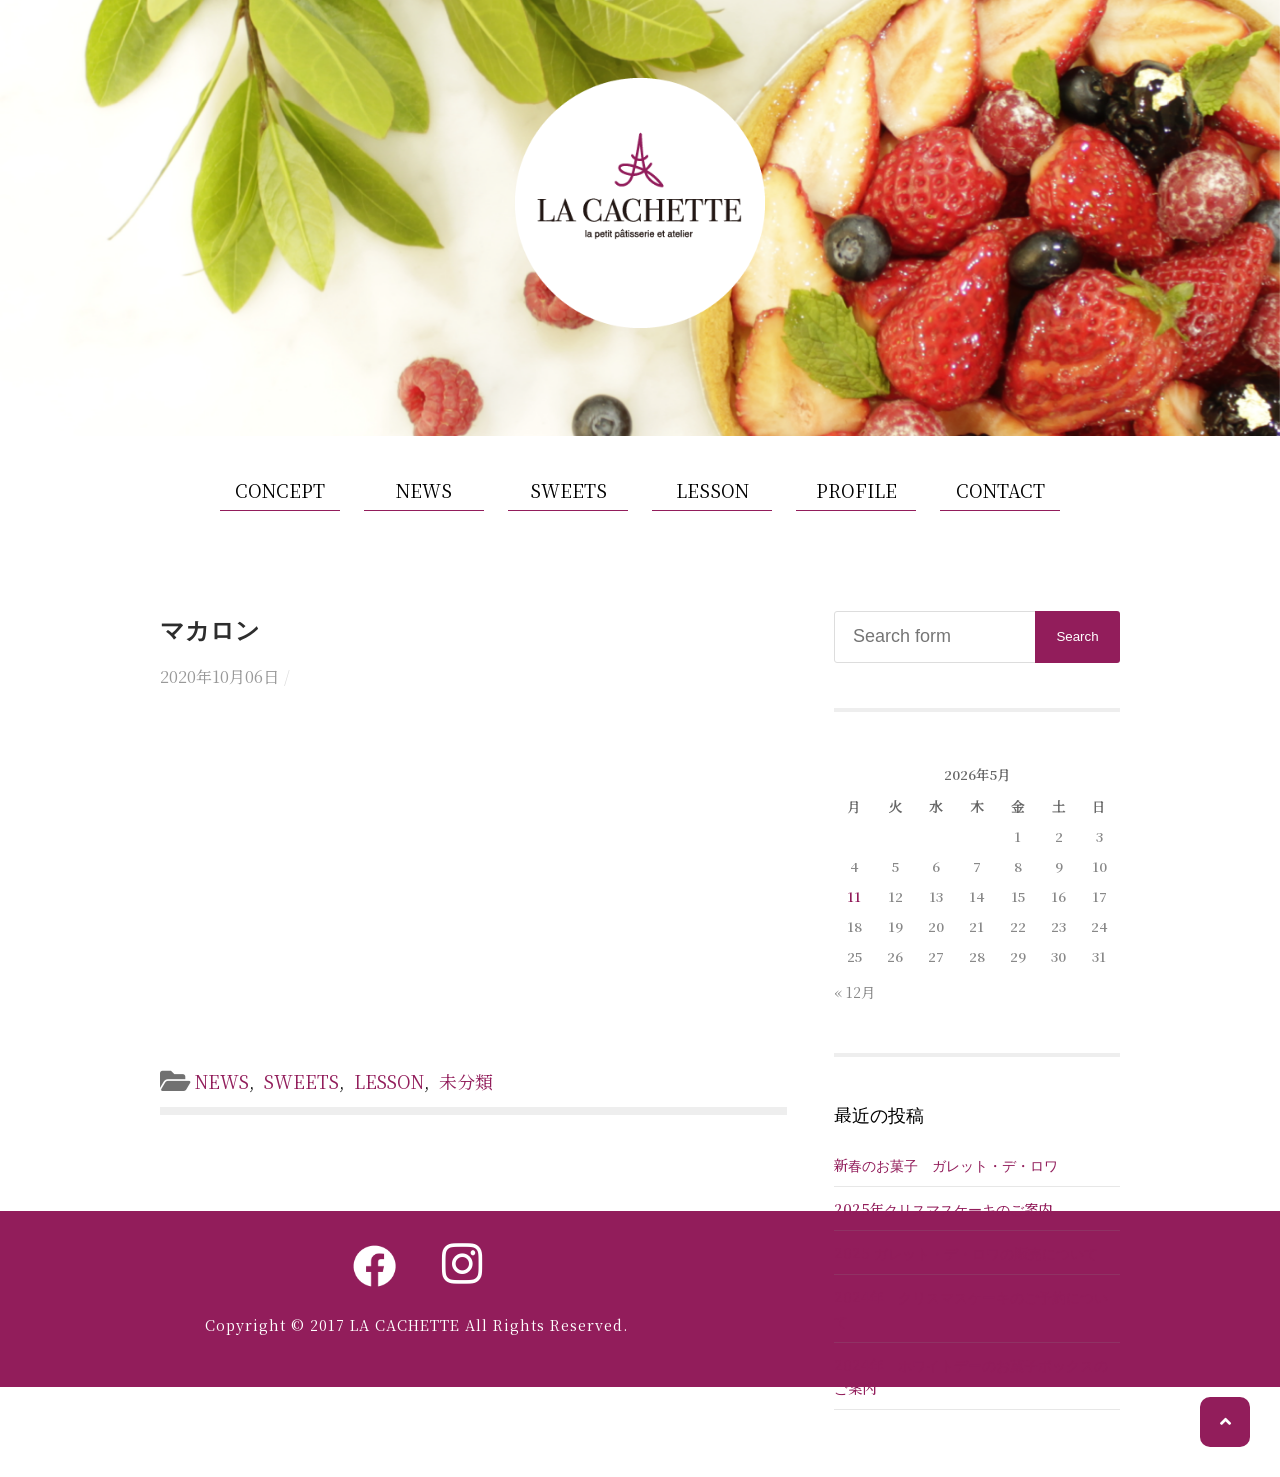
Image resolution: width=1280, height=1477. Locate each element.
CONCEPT (280, 499)
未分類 (472, 1091)
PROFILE (856, 499)
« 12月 (854, 1000)
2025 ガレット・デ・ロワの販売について (966, 1262)
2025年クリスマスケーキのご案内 (943, 1218)
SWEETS (568, 499)
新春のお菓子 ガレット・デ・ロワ (946, 1174)
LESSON (712, 499)
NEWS (424, 499)
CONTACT (1000, 499)
